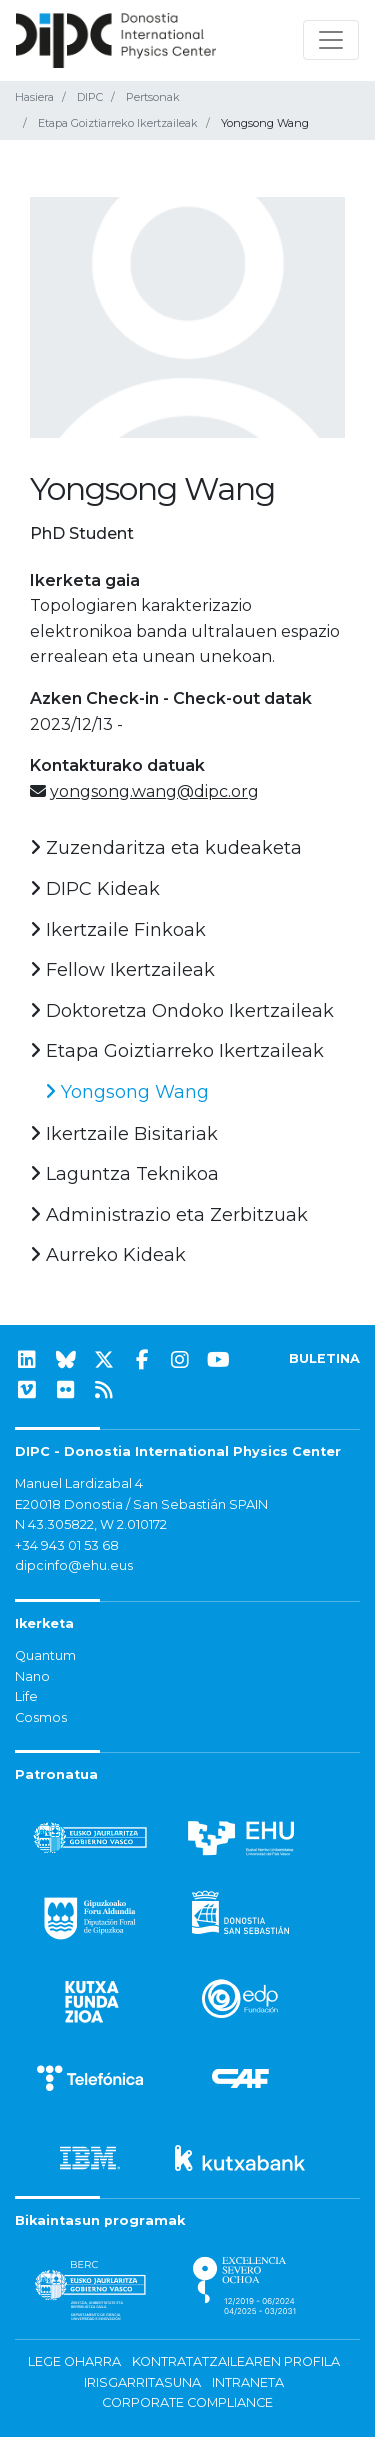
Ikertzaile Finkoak (118, 930)
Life (26, 1696)
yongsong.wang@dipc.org (154, 791)
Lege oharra (74, 2361)
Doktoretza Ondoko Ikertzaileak (182, 1011)
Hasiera (34, 97)
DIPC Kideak (95, 889)
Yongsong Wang (127, 1092)
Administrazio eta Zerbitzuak (169, 1215)
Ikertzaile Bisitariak (124, 1134)
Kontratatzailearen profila (236, 2361)
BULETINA (324, 1358)
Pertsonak (153, 97)
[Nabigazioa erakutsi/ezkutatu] (331, 40)
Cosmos (41, 1717)
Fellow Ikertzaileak (122, 970)
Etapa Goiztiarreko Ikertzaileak (118, 123)
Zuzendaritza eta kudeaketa (166, 848)
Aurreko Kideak (108, 1255)
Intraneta (248, 2382)
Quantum (45, 1655)
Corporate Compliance (187, 2402)
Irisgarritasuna (142, 2382)
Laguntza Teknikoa (124, 1174)
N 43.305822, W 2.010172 (91, 1524)
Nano (32, 1676)
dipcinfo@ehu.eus (74, 1565)
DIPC (90, 97)
